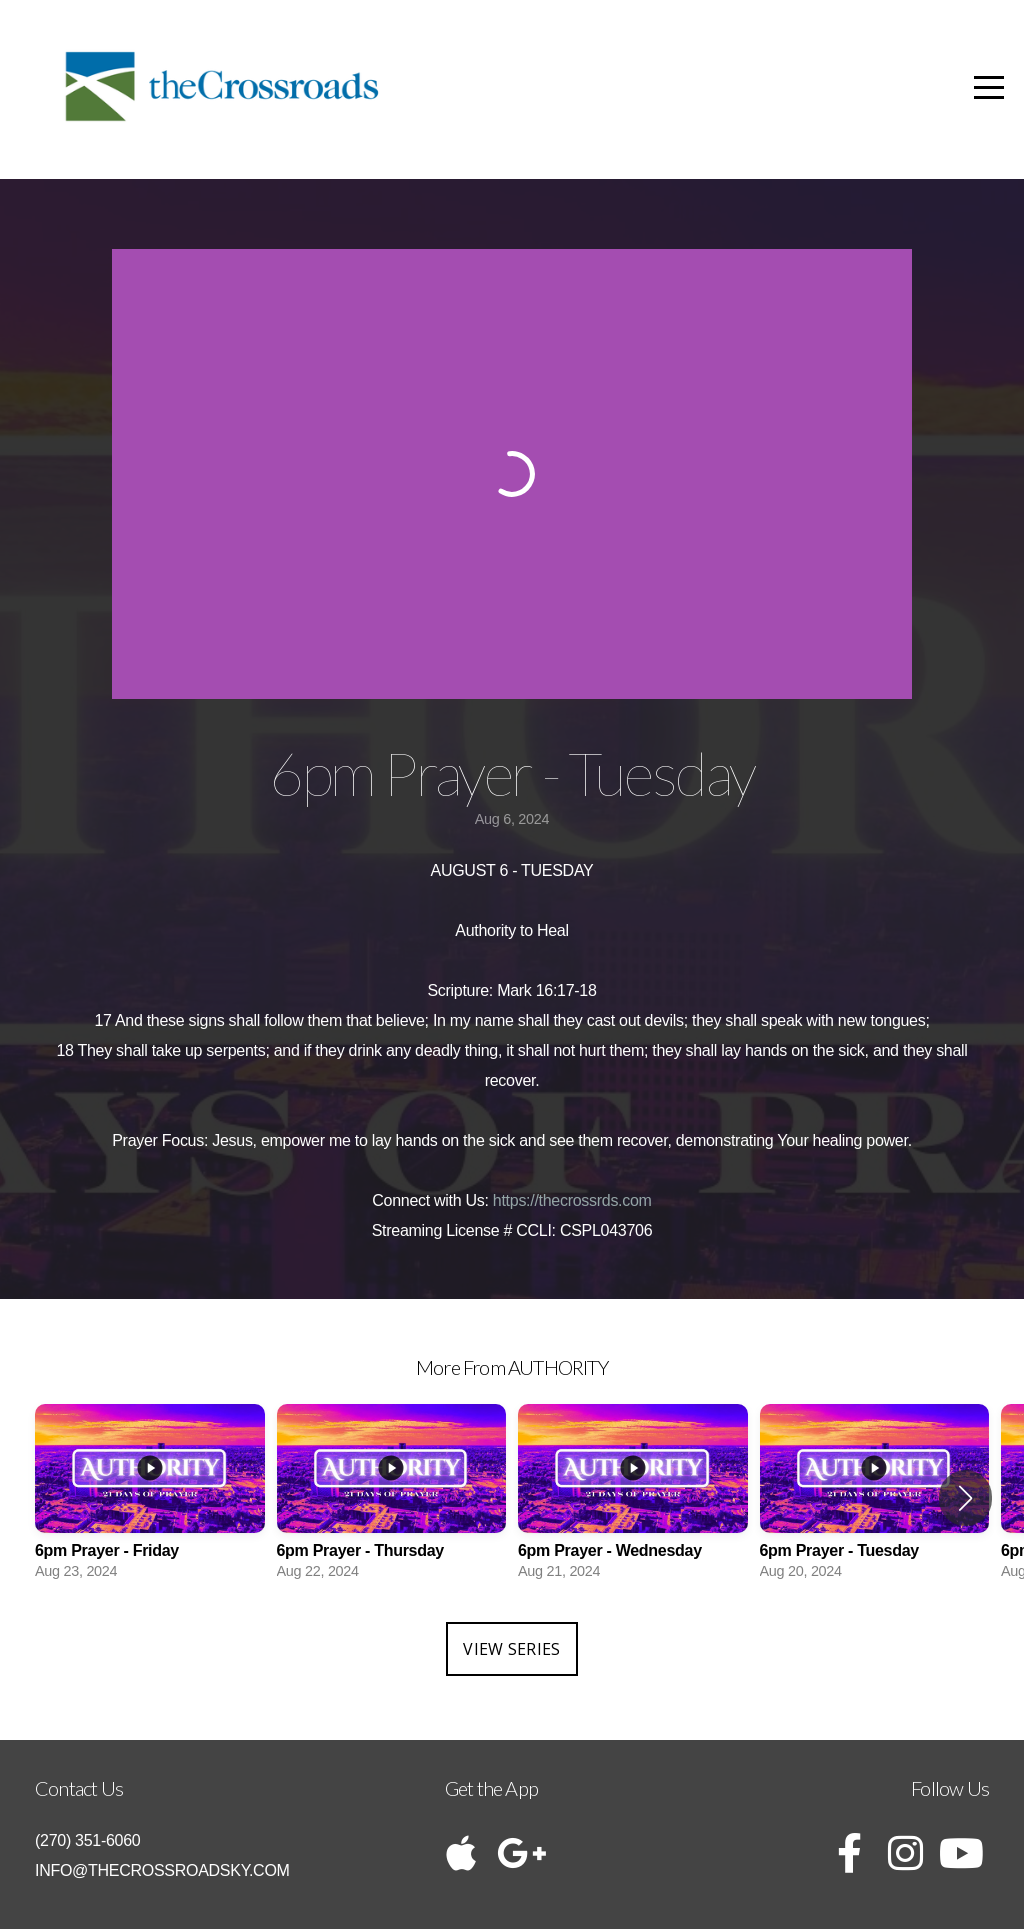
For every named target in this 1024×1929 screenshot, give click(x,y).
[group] (150, 1498)
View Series (512, 1649)
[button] (965, 1498)
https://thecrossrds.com (572, 1200)
